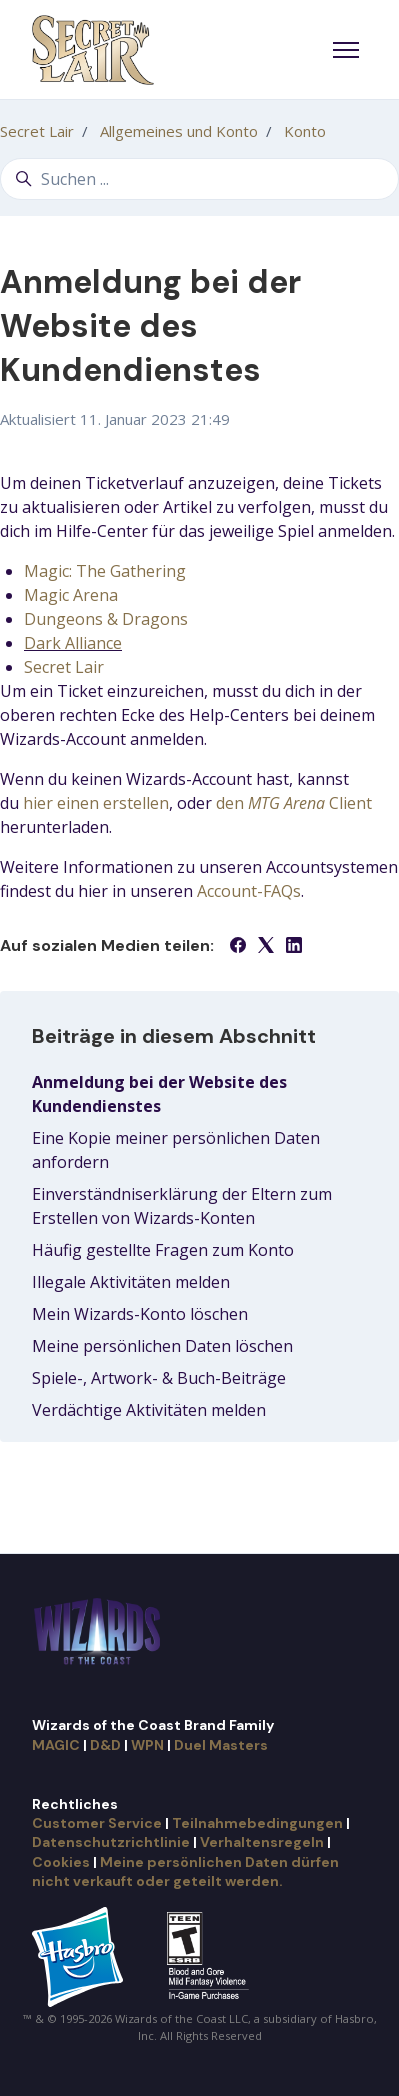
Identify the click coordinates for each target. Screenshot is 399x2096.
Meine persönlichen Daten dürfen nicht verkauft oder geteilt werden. (185, 1871)
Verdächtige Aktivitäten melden (149, 1410)
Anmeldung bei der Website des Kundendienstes (159, 1094)
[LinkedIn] (294, 947)
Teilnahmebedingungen (257, 1823)
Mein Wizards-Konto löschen (140, 1314)
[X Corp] (266, 947)
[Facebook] (238, 947)
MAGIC (56, 1745)
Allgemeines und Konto (179, 131)
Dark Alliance (73, 643)
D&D (105, 1745)
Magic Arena (71, 595)
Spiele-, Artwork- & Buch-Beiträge (159, 1378)
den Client (294, 803)
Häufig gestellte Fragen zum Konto (163, 1250)
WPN (147, 1745)
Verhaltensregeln (262, 1842)
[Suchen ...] (199, 179)
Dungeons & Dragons (106, 619)
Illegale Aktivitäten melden (131, 1282)
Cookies (61, 1862)
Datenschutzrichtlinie (111, 1842)
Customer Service (97, 1823)
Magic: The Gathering (105, 571)
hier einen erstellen (96, 803)
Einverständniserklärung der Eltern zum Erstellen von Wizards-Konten (182, 1206)
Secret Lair (37, 131)
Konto (305, 131)
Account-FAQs (249, 891)
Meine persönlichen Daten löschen (162, 1346)
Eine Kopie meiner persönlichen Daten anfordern (176, 1150)
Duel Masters (221, 1745)
